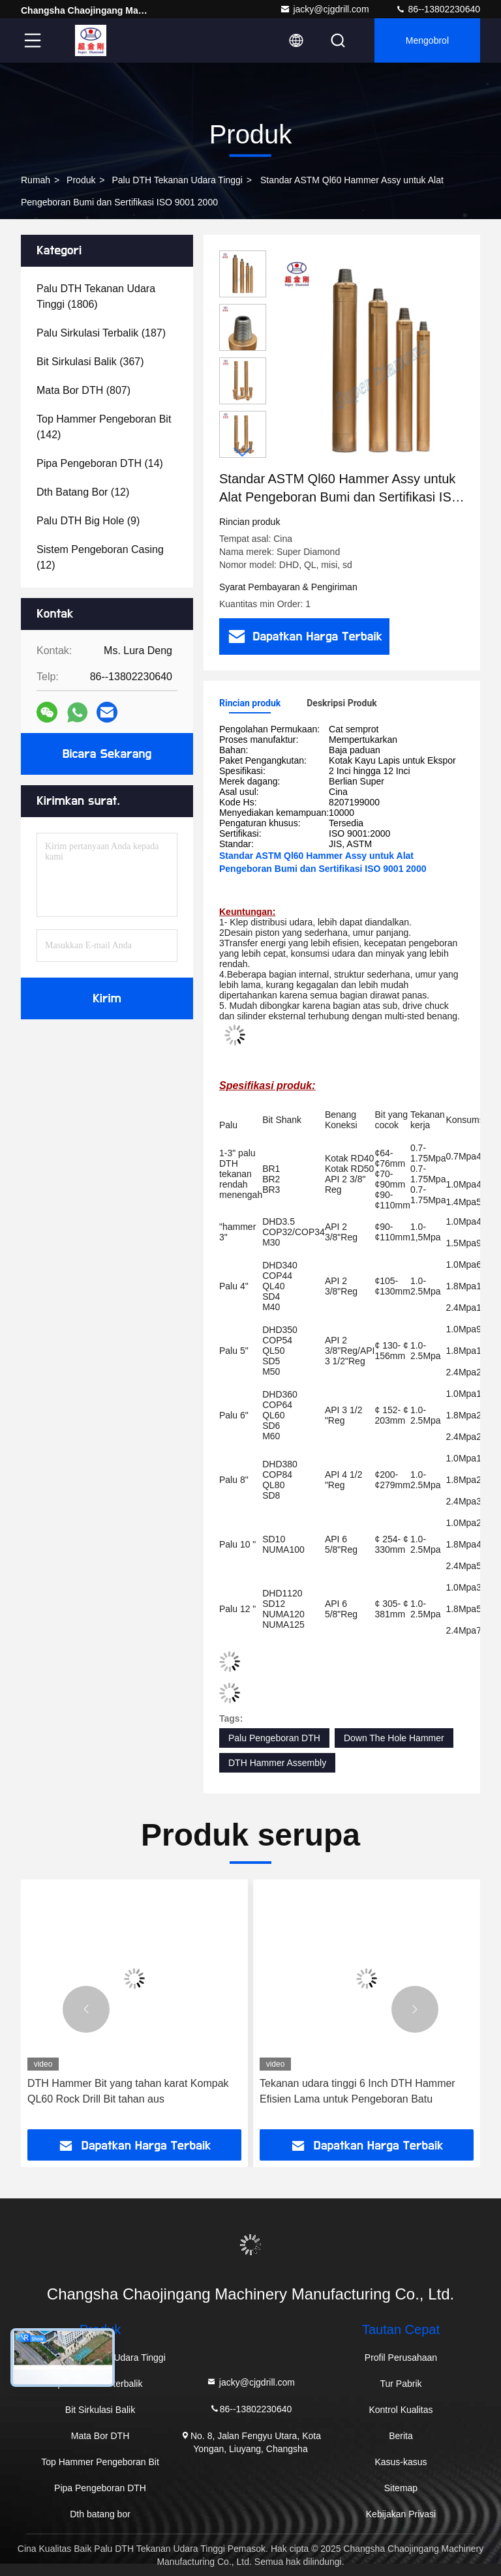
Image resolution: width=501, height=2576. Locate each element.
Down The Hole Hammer (394, 1738)
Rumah (35, 180)
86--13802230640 (437, 9)
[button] (242, 452)
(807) (83, 390)
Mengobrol (427, 40)
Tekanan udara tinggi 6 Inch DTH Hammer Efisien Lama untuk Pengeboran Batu (357, 2091)
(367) (90, 361)
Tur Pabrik (400, 2383)
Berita (401, 2436)
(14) (100, 463)
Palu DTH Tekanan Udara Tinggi (177, 180)
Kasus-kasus (400, 2462)
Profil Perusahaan (401, 2357)
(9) (88, 520)
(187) (101, 332)
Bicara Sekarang (107, 753)
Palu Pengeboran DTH (274, 1738)
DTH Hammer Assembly (277, 1763)
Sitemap (401, 2488)
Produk (81, 180)
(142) (104, 426)
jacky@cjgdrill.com (324, 9)
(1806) (96, 296)
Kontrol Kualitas (401, 2409)
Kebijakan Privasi (401, 2514)
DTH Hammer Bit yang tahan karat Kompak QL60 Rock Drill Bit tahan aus (128, 2091)
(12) (83, 492)
